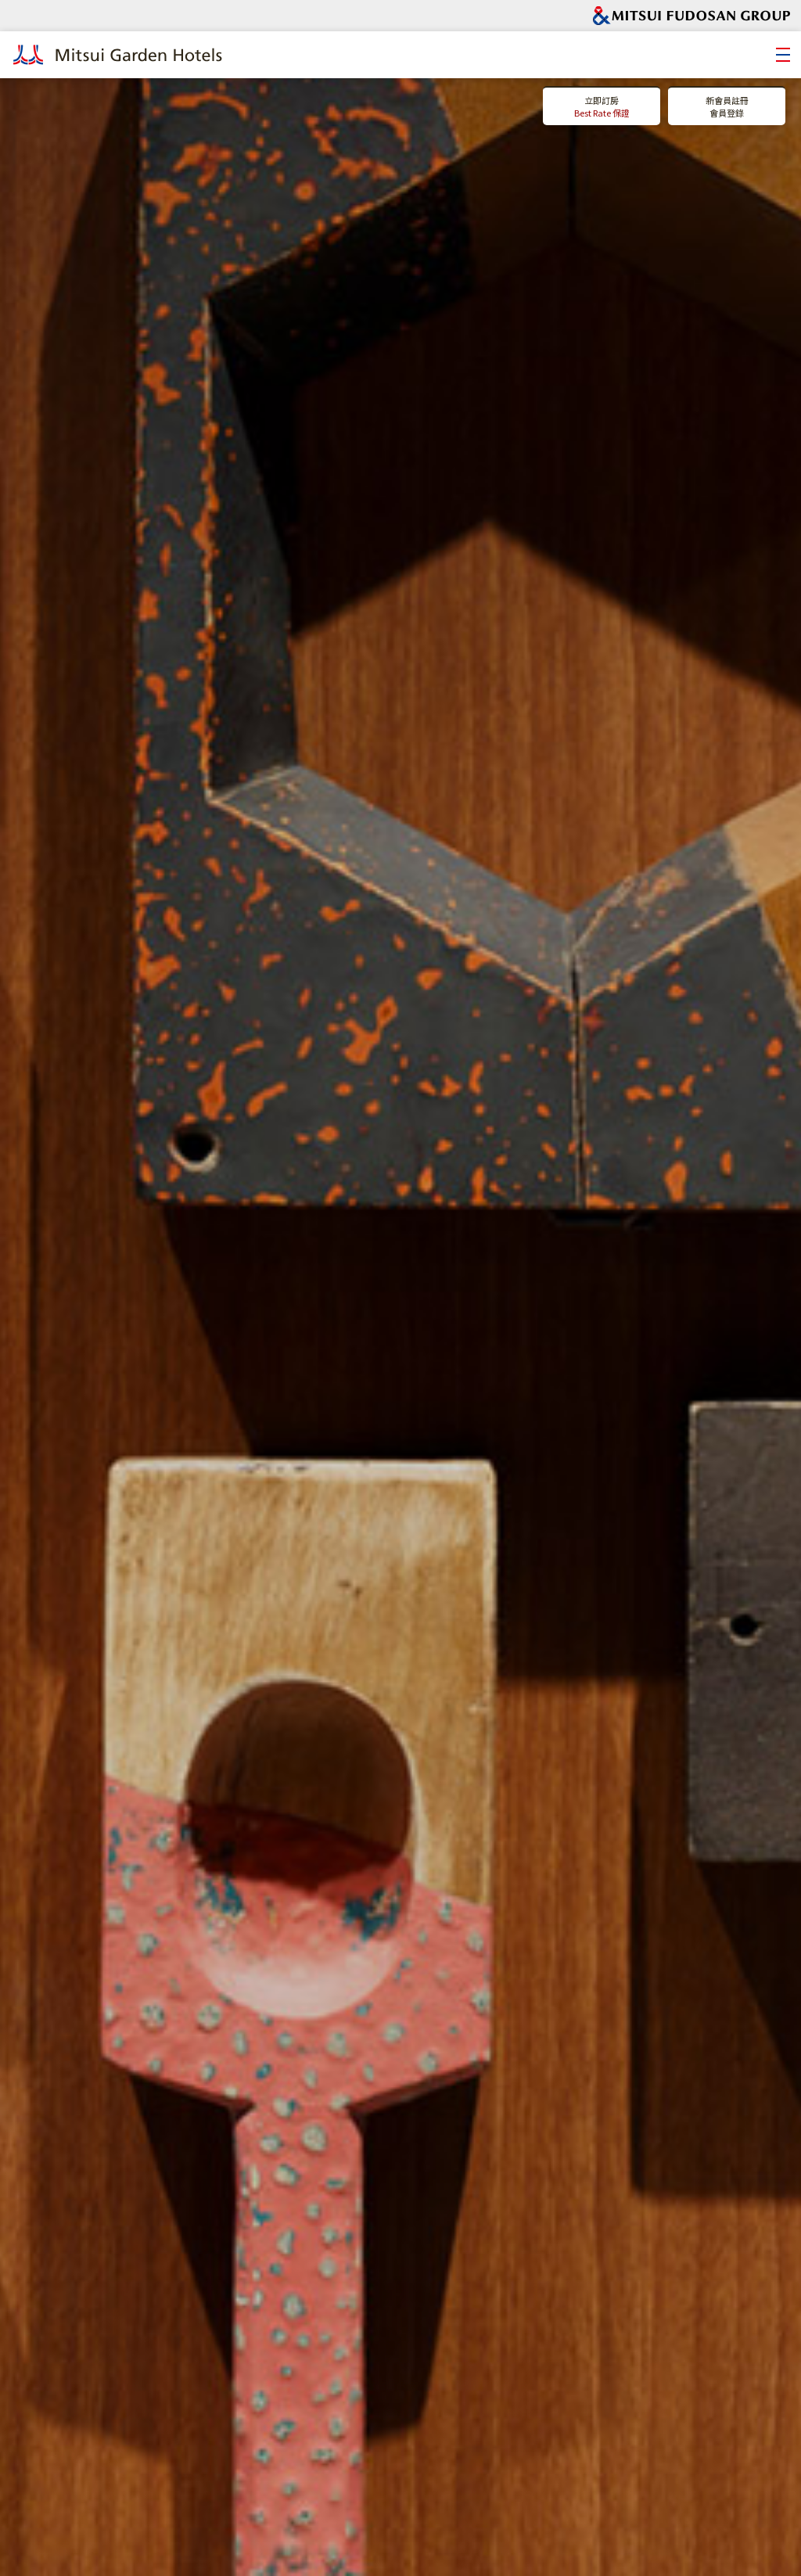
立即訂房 (602, 107)
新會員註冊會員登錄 (727, 107)
